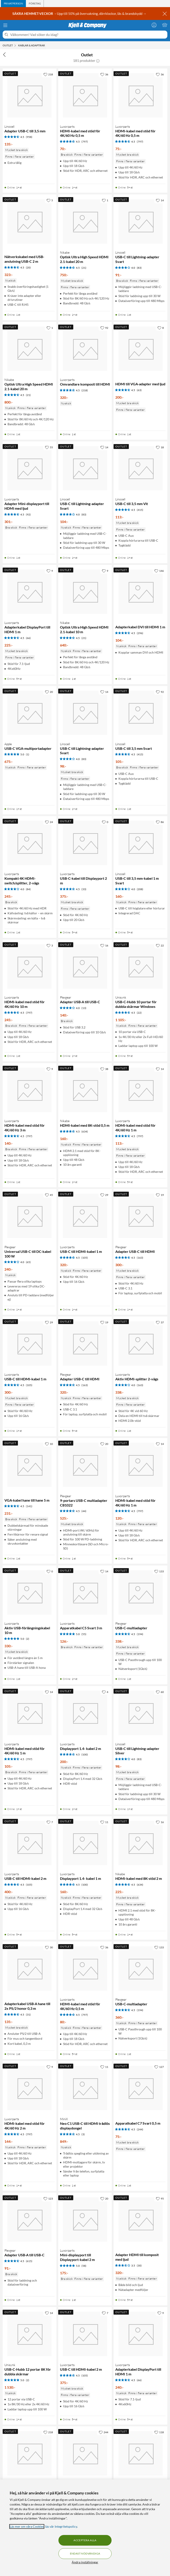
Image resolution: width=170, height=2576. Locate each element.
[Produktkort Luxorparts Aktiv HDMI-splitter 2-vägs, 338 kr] (140, 1343)
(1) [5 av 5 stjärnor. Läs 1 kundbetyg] (27, 754)
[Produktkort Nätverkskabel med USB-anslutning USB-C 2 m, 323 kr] (29, 221)
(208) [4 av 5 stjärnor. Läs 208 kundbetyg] (140, 889)
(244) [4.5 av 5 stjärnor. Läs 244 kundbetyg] (140, 2129)
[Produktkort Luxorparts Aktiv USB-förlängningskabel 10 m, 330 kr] (29, 1592)
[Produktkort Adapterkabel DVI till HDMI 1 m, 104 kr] (140, 592)
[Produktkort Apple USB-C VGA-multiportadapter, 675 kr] (29, 713)
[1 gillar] (105, 200)
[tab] (13, 3)
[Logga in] (154, 25)
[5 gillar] (49, 200)
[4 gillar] (105, 1691)
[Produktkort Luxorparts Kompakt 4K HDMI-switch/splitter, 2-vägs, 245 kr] (29, 843)
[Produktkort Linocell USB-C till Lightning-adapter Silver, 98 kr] (140, 1713)
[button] (97, 60)
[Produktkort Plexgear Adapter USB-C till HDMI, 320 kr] (85, 1343)
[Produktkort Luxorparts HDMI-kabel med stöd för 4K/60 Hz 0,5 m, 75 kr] (140, 95)
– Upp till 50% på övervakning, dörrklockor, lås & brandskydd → (79, 14)
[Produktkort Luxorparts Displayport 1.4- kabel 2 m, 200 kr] (85, 1713)
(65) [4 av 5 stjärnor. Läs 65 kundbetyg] (28, 1262)
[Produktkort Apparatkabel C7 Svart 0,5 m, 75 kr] (140, 2088)
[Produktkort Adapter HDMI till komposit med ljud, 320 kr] (140, 2220)
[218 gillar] (48, 74)
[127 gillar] (159, 2066)
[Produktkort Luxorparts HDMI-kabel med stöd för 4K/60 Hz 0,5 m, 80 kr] (85, 1968)
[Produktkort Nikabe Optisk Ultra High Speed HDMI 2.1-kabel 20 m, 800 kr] (29, 349)
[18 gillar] (160, 447)
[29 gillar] (104, 1194)
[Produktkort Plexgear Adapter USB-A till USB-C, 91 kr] (29, 2220)
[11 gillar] (104, 1822)
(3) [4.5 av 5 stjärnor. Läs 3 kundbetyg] (83, 2134)
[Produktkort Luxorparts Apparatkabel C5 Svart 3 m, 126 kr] (85, 1592)
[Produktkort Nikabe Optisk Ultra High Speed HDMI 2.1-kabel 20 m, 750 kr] (85, 221)
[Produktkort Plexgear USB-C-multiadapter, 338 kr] (140, 1592)
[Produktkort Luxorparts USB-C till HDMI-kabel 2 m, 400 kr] (29, 1843)
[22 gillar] (160, 945)
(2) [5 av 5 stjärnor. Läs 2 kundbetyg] (27, 1638)
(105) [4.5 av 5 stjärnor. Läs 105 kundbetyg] (84, 1257)
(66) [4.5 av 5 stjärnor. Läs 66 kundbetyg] (28, 638)
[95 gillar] (160, 2198)
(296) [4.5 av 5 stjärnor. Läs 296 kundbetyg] (140, 633)
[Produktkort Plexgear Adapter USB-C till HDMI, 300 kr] (140, 1216)
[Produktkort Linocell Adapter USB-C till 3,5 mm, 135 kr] (29, 95)
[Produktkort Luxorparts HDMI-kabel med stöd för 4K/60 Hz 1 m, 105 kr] (29, 1713)
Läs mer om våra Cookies (27, 2526)
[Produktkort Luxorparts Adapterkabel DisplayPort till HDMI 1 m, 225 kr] (29, 592)
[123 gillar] (48, 2198)
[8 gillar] (160, 327)
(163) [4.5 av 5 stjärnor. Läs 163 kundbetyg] (140, 1257)
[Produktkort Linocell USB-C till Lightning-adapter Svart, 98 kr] (85, 713)
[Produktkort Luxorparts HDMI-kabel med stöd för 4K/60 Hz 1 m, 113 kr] (140, 1090)
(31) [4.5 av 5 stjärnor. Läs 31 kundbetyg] (28, 2014)
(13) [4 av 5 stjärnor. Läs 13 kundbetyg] (83, 1008)
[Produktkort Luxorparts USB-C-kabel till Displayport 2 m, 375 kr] (85, 843)
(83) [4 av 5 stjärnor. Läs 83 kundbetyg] (139, 267)
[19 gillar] (160, 1194)
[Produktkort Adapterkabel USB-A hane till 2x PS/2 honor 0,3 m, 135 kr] (29, 1968)
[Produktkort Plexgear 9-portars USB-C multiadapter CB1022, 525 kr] (85, 1465)
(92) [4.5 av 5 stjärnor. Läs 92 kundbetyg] (28, 514)
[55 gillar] (49, 447)
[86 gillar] (160, 822)
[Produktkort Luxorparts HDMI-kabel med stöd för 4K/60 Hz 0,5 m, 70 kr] (85, 95)
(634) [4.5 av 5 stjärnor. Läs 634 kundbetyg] (84, 1131)
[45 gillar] (49, 1194)
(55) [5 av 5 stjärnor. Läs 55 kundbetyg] (83, 1634)
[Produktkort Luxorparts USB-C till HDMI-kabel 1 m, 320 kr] (85, 1216)
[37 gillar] (160, 1322)
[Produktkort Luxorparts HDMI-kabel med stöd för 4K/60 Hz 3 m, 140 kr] (29, 1090)
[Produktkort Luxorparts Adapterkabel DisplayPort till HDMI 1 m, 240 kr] (140, 2334)
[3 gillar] (49, 945)
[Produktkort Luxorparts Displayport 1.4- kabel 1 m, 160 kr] (85, 1843)
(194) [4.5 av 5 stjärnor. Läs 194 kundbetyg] (140, 1634)
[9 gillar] (49, 570)
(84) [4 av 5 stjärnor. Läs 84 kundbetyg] (28, 889)
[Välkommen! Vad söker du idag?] (88, 34)
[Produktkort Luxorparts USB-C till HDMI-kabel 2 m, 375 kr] (85, 2334)
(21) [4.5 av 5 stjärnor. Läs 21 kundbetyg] (83, 267)
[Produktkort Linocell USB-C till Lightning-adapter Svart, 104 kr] (85, 468)
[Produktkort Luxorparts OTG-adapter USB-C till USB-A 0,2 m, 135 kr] (85, 2453)
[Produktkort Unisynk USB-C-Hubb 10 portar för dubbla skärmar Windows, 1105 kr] (140, 966)
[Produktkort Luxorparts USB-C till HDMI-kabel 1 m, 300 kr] (29, 1343)
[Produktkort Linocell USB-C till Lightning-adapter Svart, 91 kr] (140, 221)
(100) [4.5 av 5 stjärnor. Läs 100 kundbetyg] (84, 1754)
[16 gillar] (104, 945)
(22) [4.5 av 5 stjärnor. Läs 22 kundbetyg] (139, 1012)
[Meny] (5, 25)
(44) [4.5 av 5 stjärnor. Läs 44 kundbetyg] (83, 1511)
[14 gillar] (160, 200)
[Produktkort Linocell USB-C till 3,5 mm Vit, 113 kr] (140, 468)
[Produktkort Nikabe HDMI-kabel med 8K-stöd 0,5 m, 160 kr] (85, 1090)
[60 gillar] (160, 1691)
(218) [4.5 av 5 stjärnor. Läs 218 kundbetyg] (84, 390)
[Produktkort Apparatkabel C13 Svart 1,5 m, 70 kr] (140, 2453)
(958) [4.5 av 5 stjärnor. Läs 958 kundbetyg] (29, 137)
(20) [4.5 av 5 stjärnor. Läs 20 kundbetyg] (28, 267)
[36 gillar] (104, 74)
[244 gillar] (103, 2432)
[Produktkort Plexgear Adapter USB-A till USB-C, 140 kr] (85, 966)
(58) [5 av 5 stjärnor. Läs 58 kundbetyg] (83, 2265)
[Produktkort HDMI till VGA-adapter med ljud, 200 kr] (140, 349)
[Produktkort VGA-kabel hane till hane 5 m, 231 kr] (29, 1465)
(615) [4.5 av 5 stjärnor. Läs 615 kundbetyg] (29, 2261)
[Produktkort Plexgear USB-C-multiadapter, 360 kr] (140, 1968)
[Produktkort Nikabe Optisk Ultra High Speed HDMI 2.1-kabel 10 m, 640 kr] (85, 592)
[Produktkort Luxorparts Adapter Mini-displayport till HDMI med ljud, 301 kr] (29, 468)
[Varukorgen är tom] (164, 25)
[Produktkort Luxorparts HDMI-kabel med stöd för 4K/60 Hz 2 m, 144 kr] (29, 2088)
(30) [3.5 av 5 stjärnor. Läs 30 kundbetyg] (139, 2265)
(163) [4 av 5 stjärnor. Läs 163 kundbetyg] (140, 1385)
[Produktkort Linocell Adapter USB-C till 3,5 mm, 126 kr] (29, 2453)
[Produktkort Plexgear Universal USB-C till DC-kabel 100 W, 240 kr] (29, 1216)
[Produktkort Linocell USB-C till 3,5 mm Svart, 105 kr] (140, 713)
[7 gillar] (49, 1822)
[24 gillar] (49, 822)
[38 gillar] (104, 1069)
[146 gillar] (159, 570)
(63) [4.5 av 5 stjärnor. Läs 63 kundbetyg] (139, 390)
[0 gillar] (105, 822)
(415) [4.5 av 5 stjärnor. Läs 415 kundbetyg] (140, 509)
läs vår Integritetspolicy (61, 2526)
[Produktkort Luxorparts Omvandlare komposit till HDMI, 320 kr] (85, 349)
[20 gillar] (49, 691)
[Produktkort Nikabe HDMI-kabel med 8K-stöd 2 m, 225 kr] (140, 1843)
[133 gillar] (159, 1571)
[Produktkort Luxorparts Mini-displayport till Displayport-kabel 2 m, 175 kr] (85, 2220)
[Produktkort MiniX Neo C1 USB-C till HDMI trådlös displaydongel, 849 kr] (85, 2088)
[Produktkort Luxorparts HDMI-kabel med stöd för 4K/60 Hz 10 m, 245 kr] (29, 966)
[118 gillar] (159, 2432)
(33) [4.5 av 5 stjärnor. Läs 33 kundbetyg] (83, 889)
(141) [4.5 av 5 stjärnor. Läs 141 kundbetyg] (29, 1506)
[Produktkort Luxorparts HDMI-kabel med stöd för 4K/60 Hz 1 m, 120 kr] (140, 1465)
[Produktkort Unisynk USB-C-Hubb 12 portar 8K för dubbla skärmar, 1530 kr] (29, 2334)
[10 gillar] (49, 1443)
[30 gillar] (49, 1947)
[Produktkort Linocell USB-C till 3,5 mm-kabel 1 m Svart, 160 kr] (140, 843)
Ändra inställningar (85, 2562)
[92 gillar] (104, 327)
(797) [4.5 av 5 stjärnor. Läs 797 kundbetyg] (84, 141)
